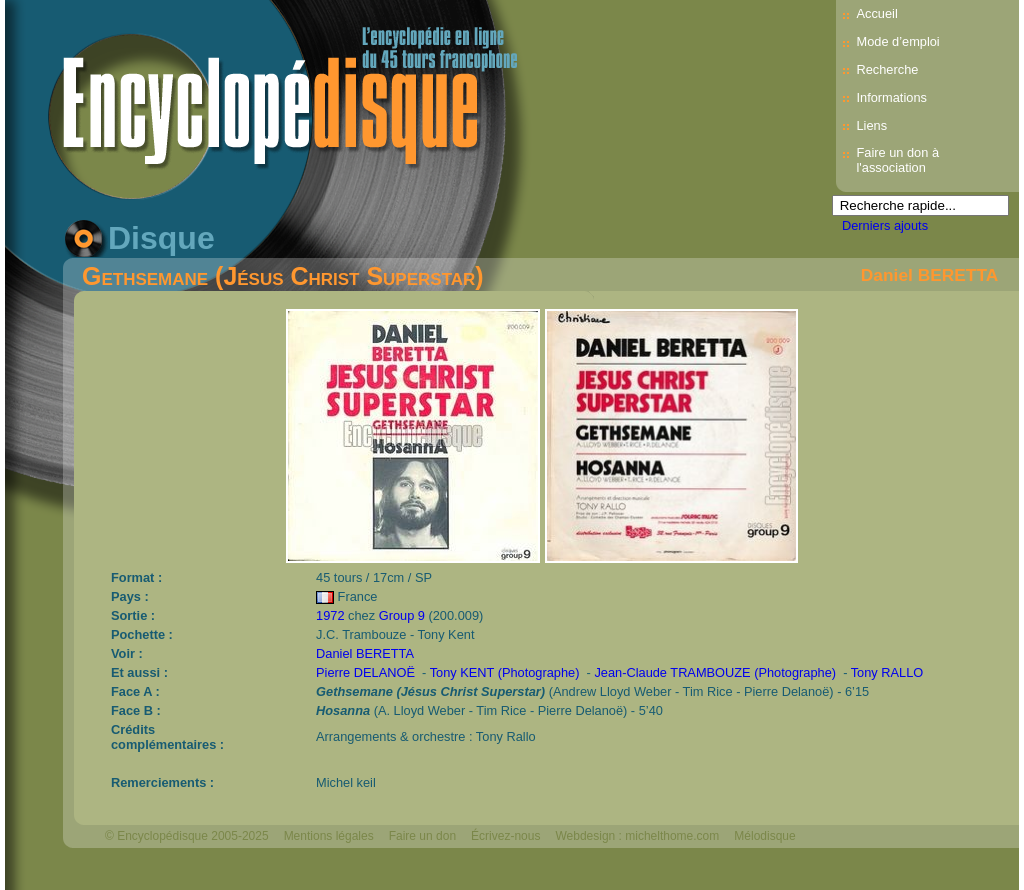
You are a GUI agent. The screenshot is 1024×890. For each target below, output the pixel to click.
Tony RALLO (887, 672)
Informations (891, 97)
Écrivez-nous (505, 836)
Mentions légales (329, 836)
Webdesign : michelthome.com (637, 836)
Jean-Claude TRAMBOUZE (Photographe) (715, 672)
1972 (330, 615)
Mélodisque (764, 836)
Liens (871, 125)
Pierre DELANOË (365, 672)
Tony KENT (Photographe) (505, 672)
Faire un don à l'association (897, 160)
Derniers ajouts (885, 225)
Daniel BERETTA (929, 275)
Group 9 (402, 615)
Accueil (876, 13)
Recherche (887, 69)
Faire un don (422, 836)
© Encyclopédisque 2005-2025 (187, 836)
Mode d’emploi (897, 41)
